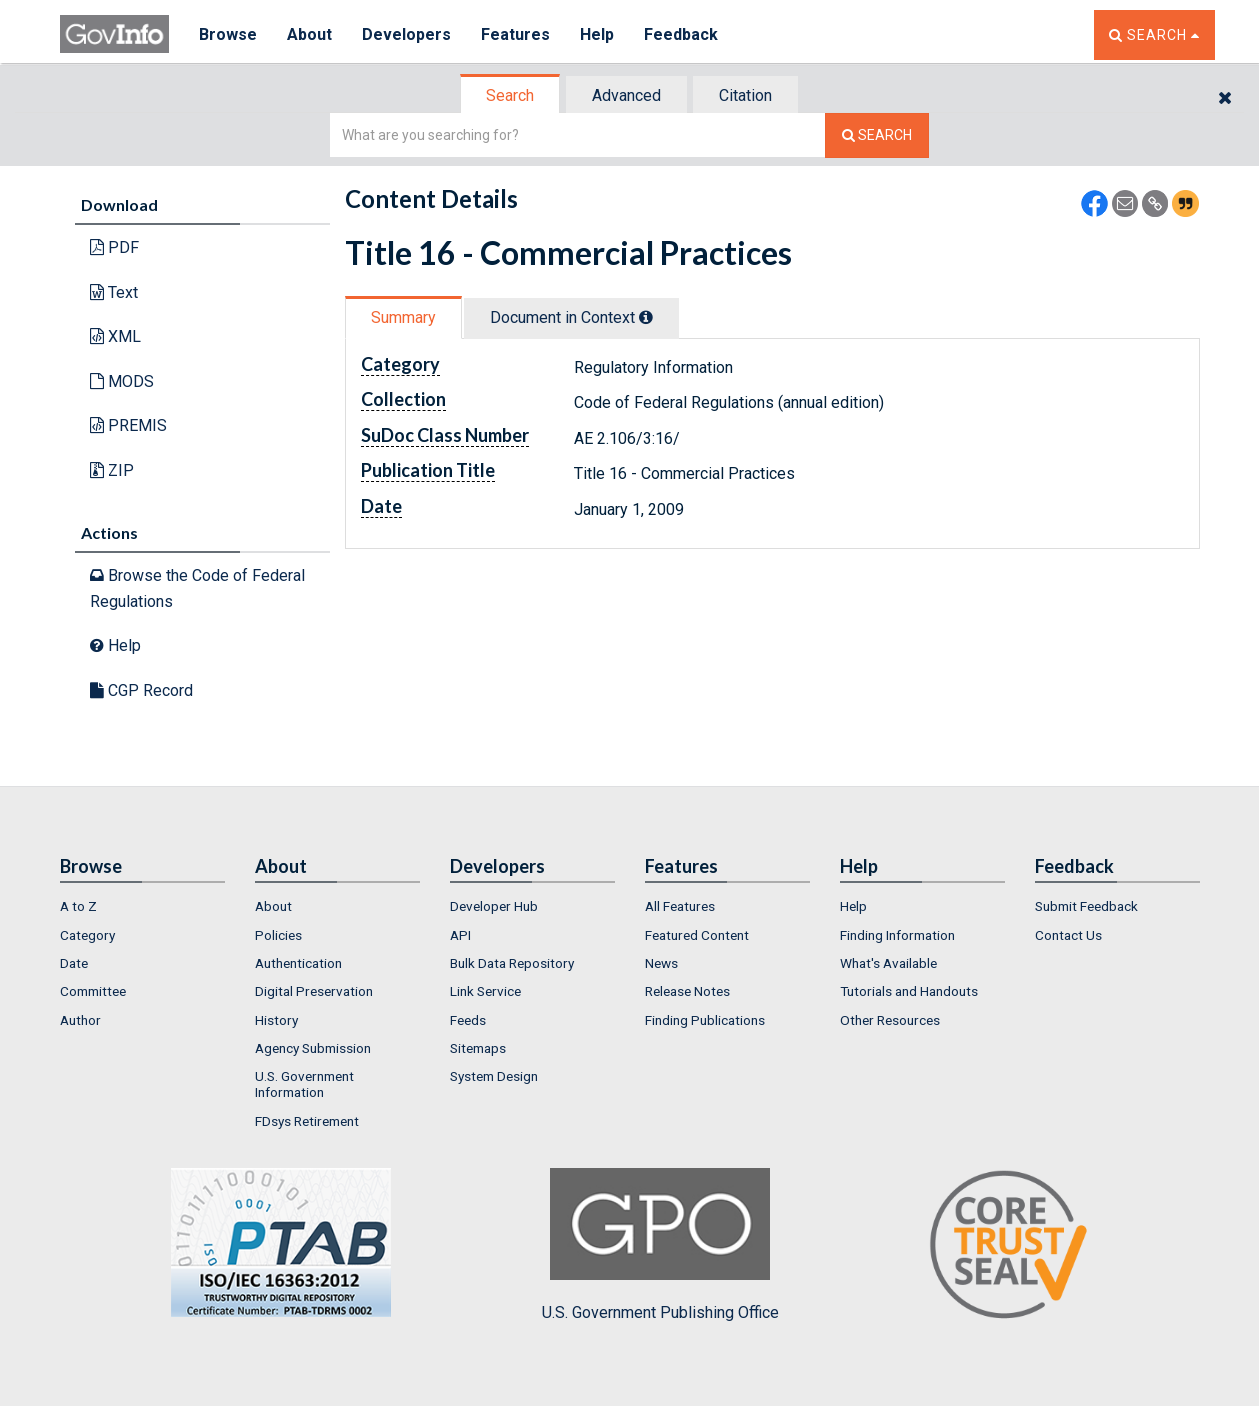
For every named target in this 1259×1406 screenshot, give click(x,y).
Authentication (298, 963)
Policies (278, 935)
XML (115, 336)
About (309, 34)
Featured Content (697, 935)
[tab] (511, 95)
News (661, 963)
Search (510, 95)
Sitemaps (478, 1048)
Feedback (681, 34)
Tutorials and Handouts (909, 991)
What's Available (888, 963)
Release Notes (687, 991)
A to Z (78, 906)
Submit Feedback (1086, 906)
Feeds (468, 1020)
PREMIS (128, 425)
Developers (406, 34)
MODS (122, 381)
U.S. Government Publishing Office (660, 1245)
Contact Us (1068, 935)
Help (597, 34)
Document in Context (571, 317)
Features (515, 34)
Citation (745, 95)
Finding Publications (705, 1020)
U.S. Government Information (304, 1084)
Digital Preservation (314, 991)
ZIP (112, 470)
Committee (93, 991)
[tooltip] (646, 317)
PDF (114, 247)
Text (114, 292)
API (460, 935)
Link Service (485, 991)
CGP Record (141, 690)
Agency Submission (313, 1048)
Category (87, 935)
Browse (228, 34)
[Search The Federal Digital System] (877, 135)
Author (80, 1020)
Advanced (626, 95)
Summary (403, 317)
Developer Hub (494, 906)
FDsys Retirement (307, 1121)
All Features (680, 906)
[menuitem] (142, 906)
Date (74, 963)
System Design (494, 1076)
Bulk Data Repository (512, 963)
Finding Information (897, 935)
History (276, 1020)
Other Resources (890, 1020)
